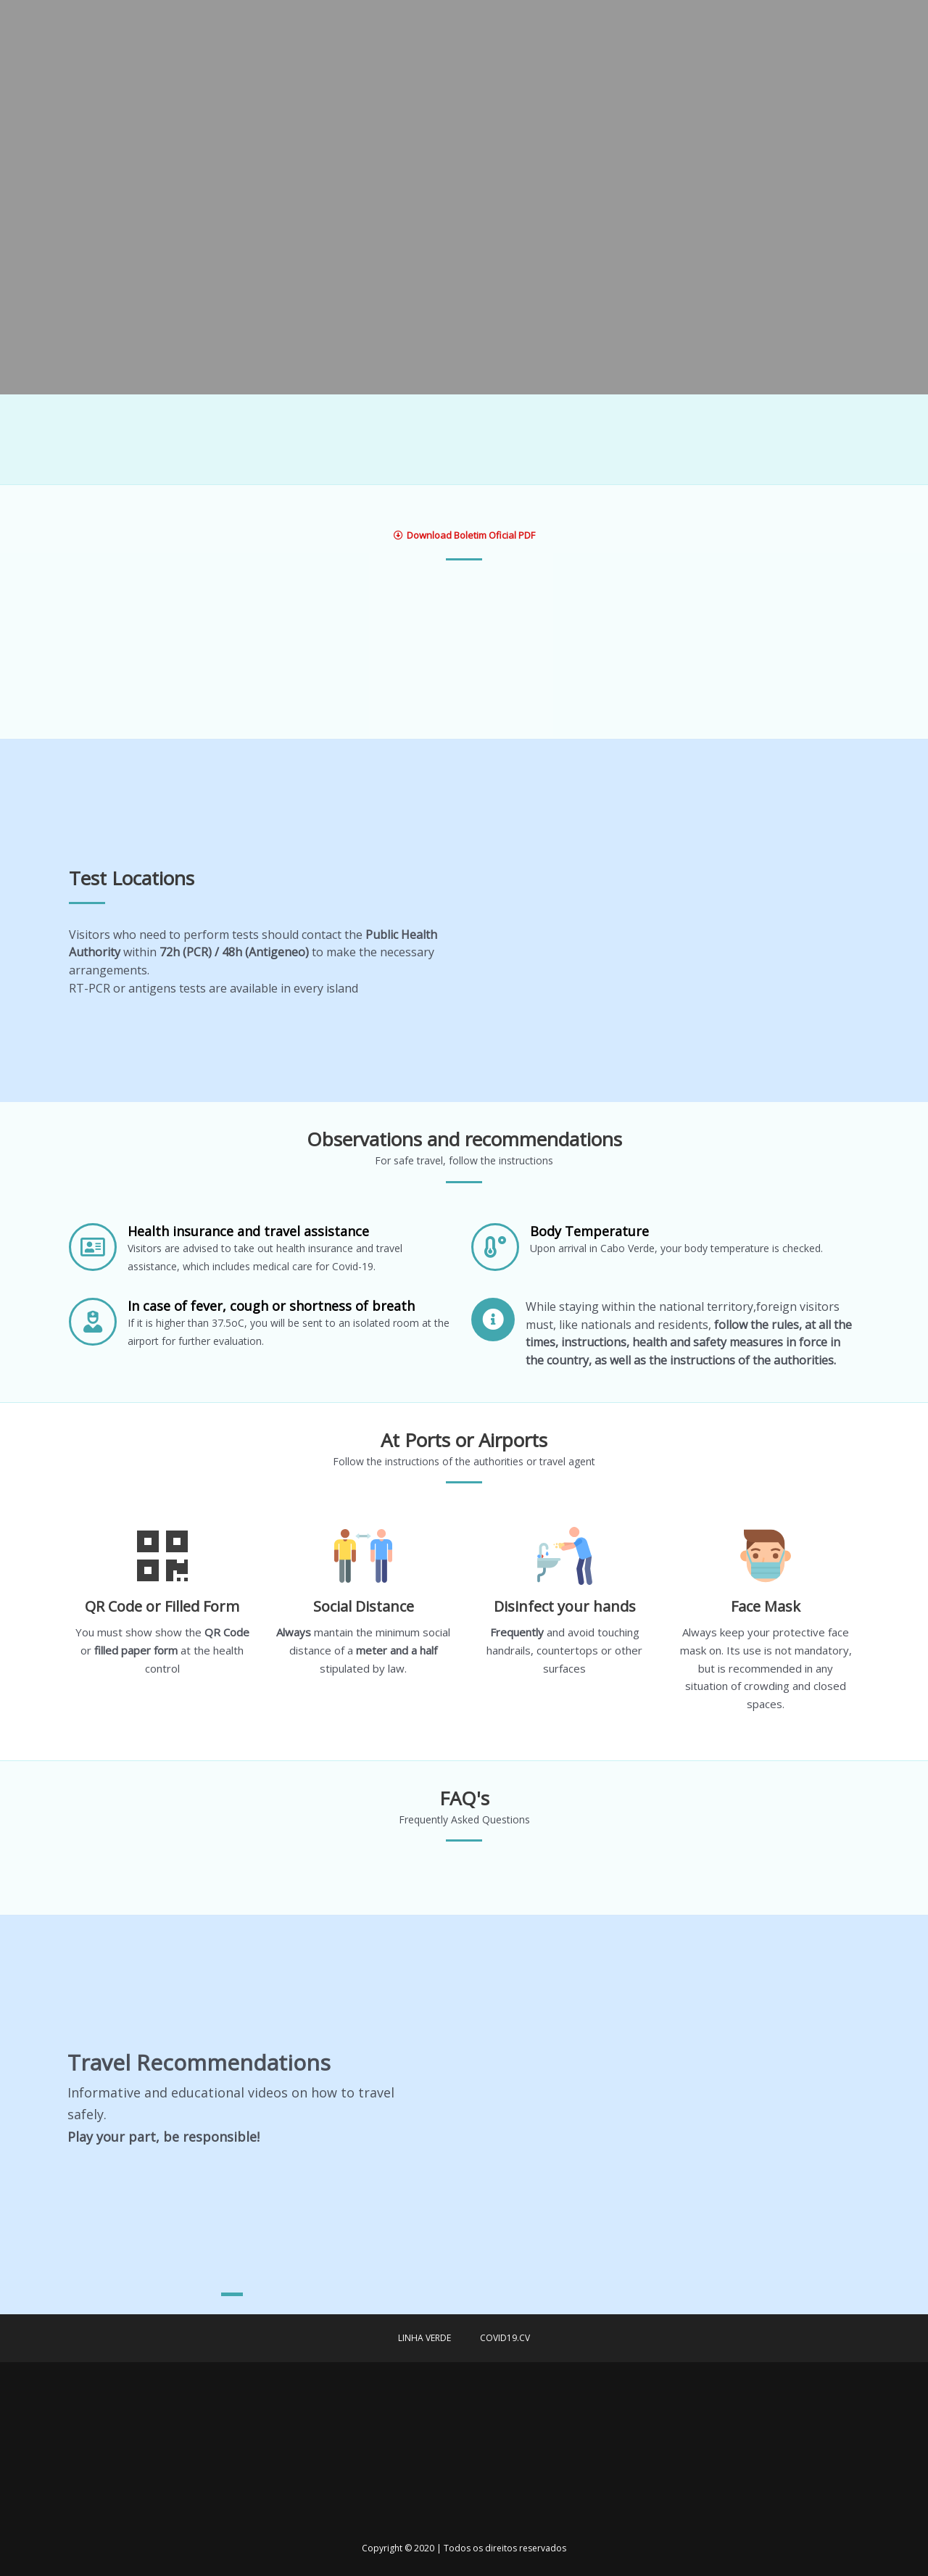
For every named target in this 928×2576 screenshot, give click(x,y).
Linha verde (424, 2338)
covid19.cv (505, 2338)
